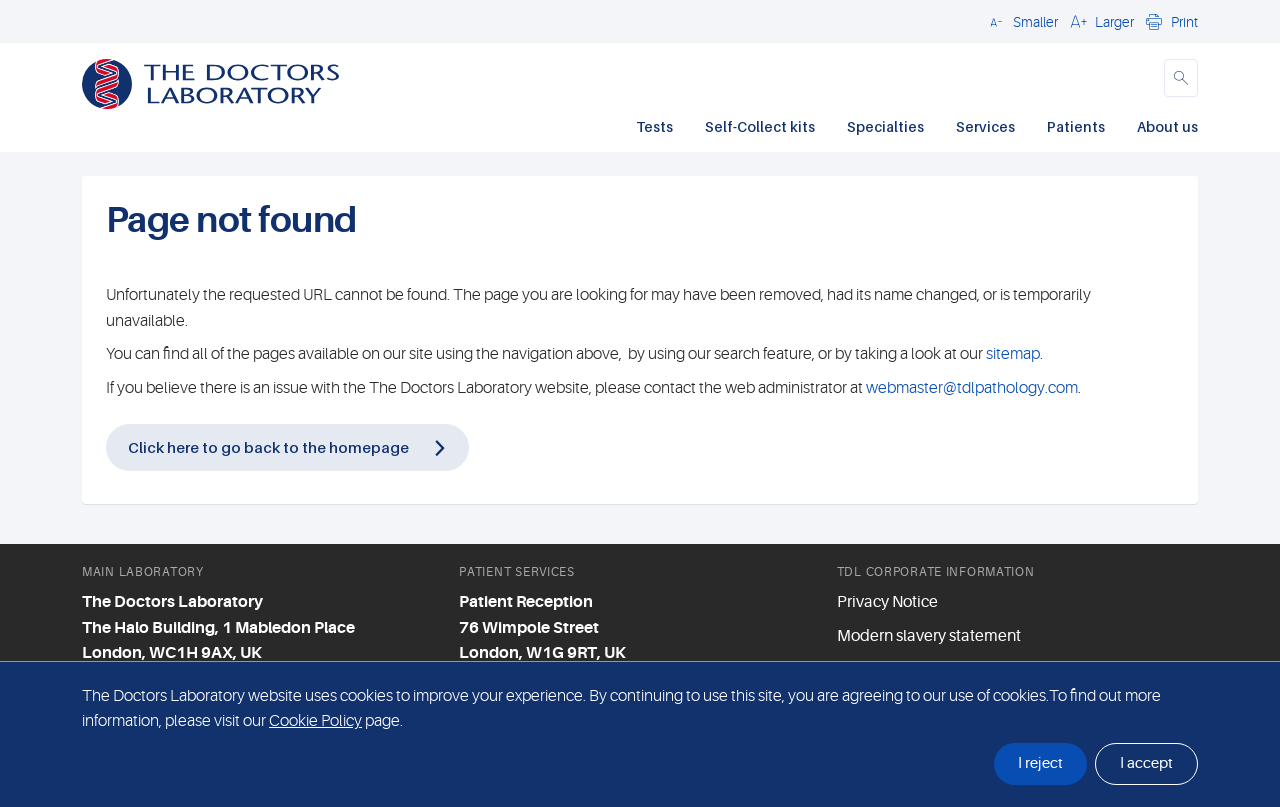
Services (985, 126)
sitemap (1013, 354)
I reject (1040, 763)
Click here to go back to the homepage (268, 447)
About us (1167, 126)
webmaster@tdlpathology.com (972, 388)
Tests (654, 126)
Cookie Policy (315, 721)
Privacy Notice (887, 602)
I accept (1146, 763)
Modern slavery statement (929, 636)
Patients (1076, 126)
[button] (1021, 21)
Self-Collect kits (760, 126)
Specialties (885, 126)
